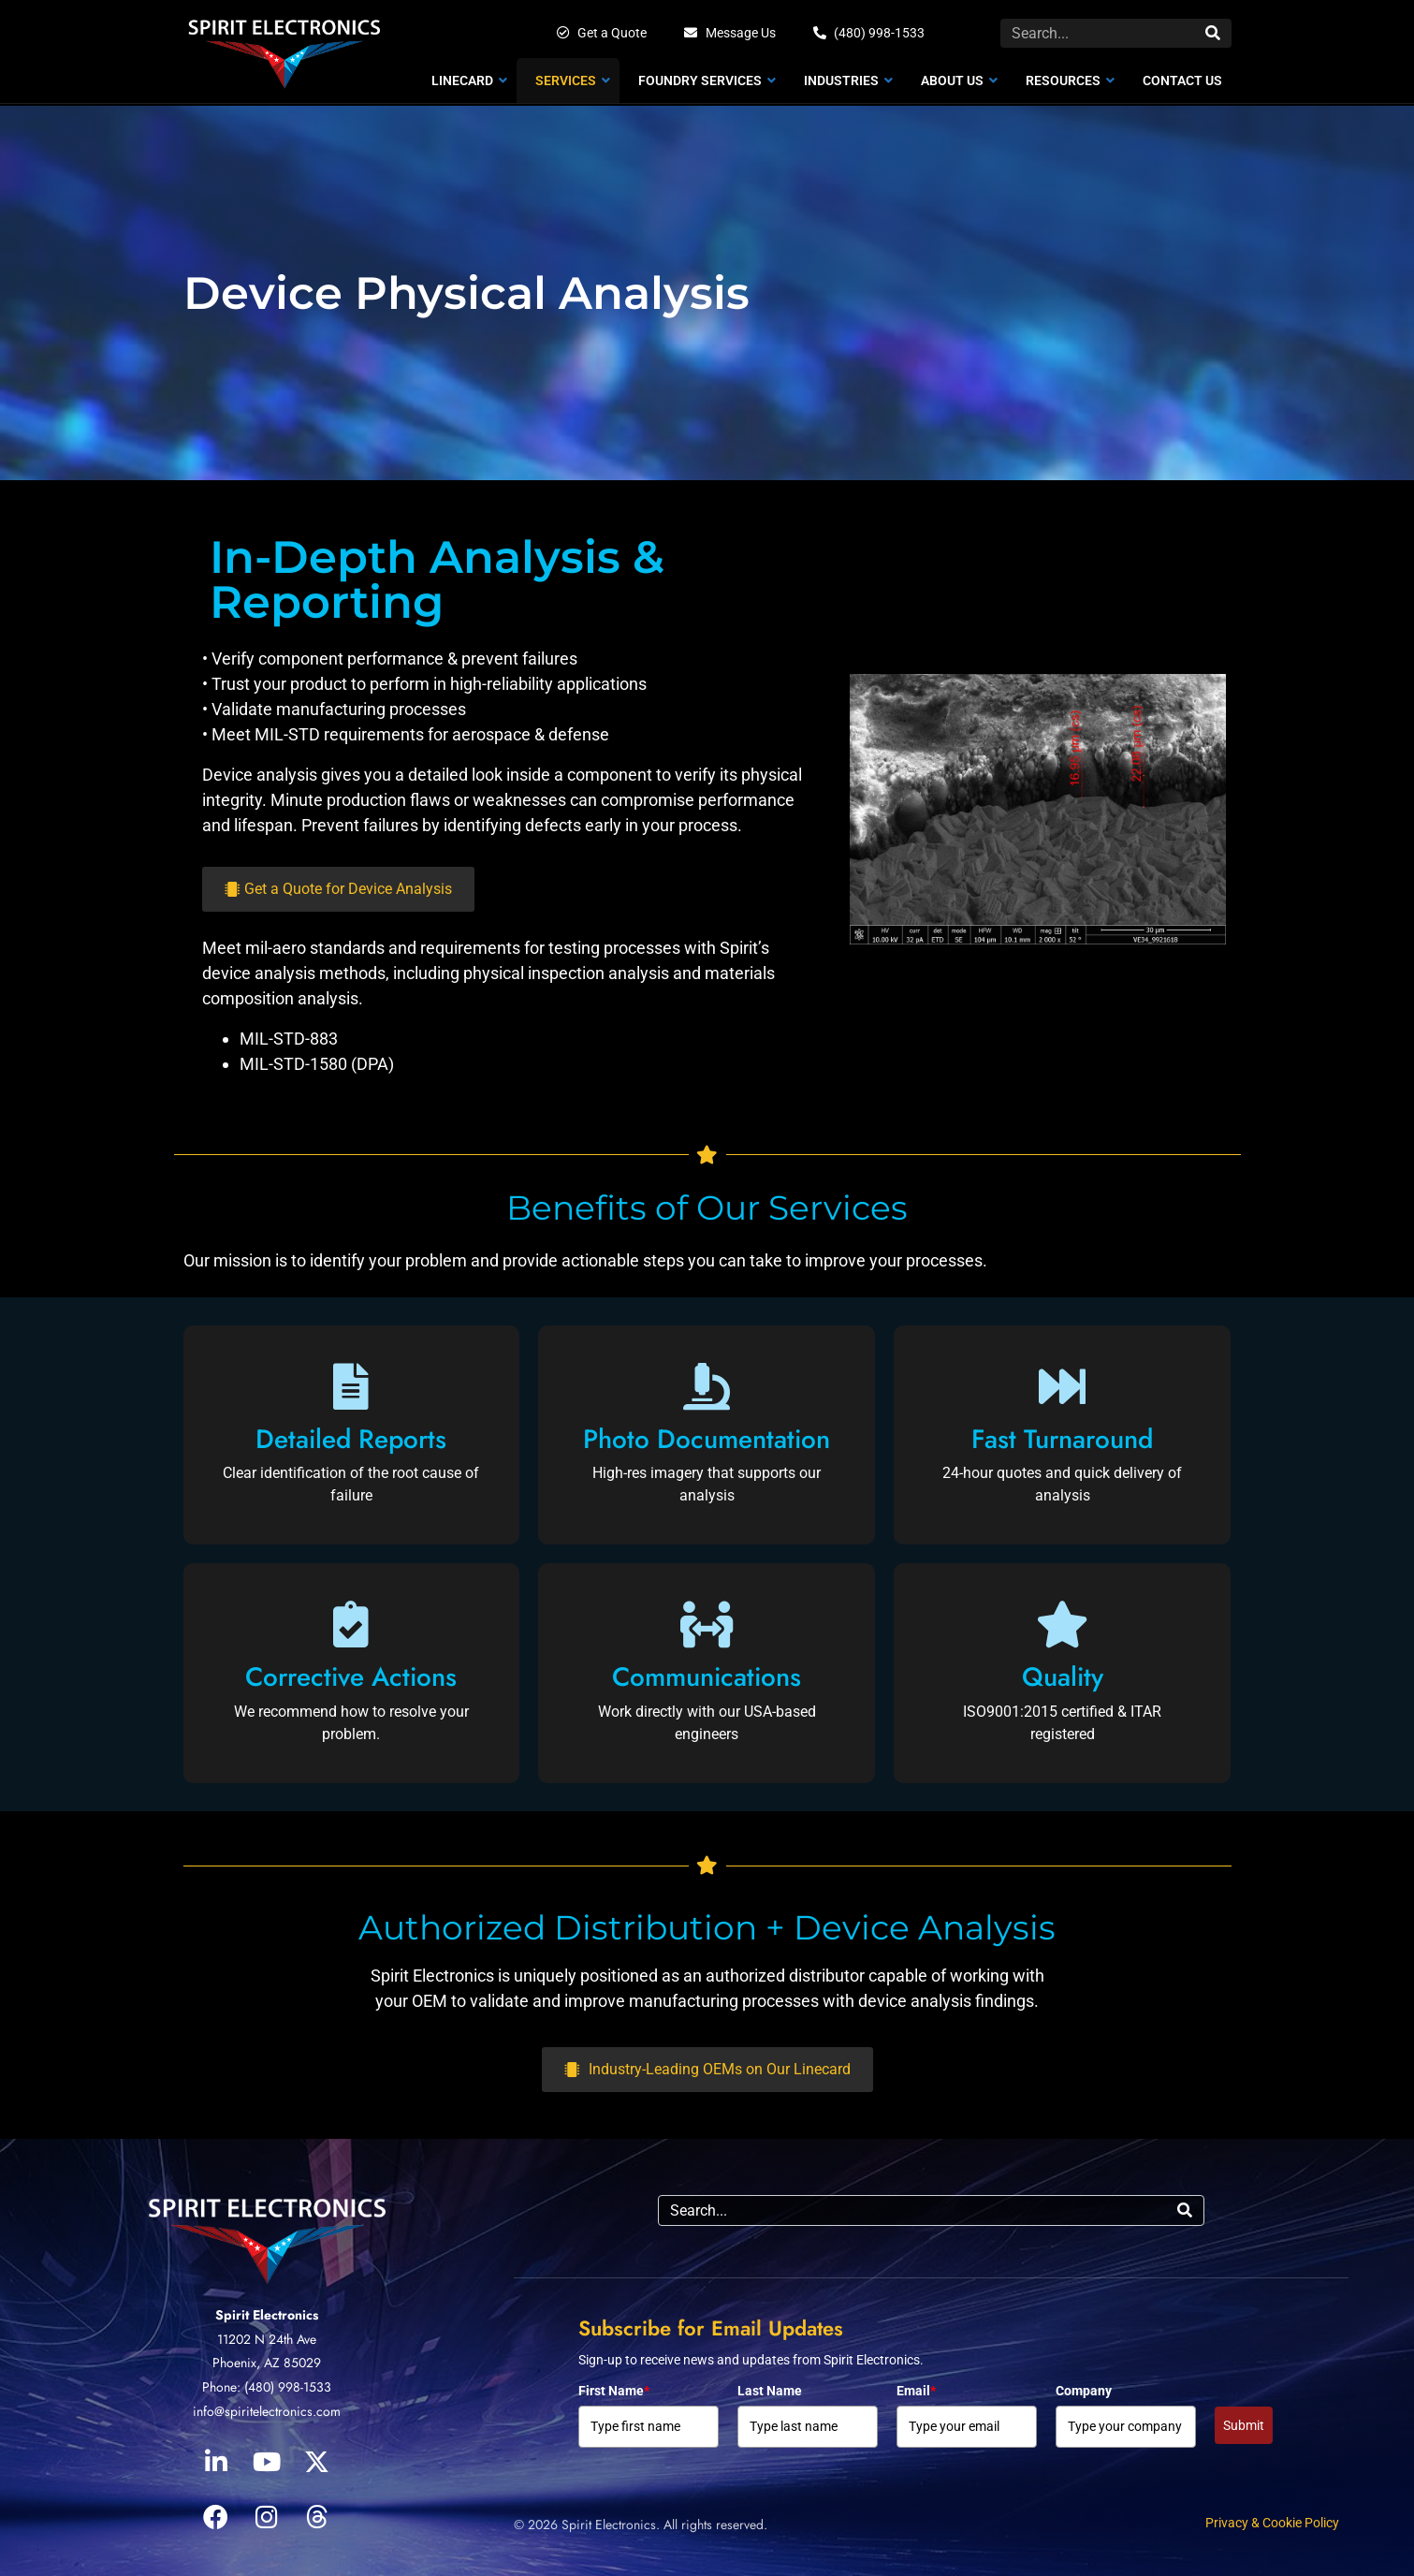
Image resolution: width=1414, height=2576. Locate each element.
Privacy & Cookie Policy (1272, 2522)
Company (1084, 2390)
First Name (613, 2390)
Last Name (769, 2390)
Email (916, 2390)
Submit (1243, 2425)
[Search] (1213, 33)
